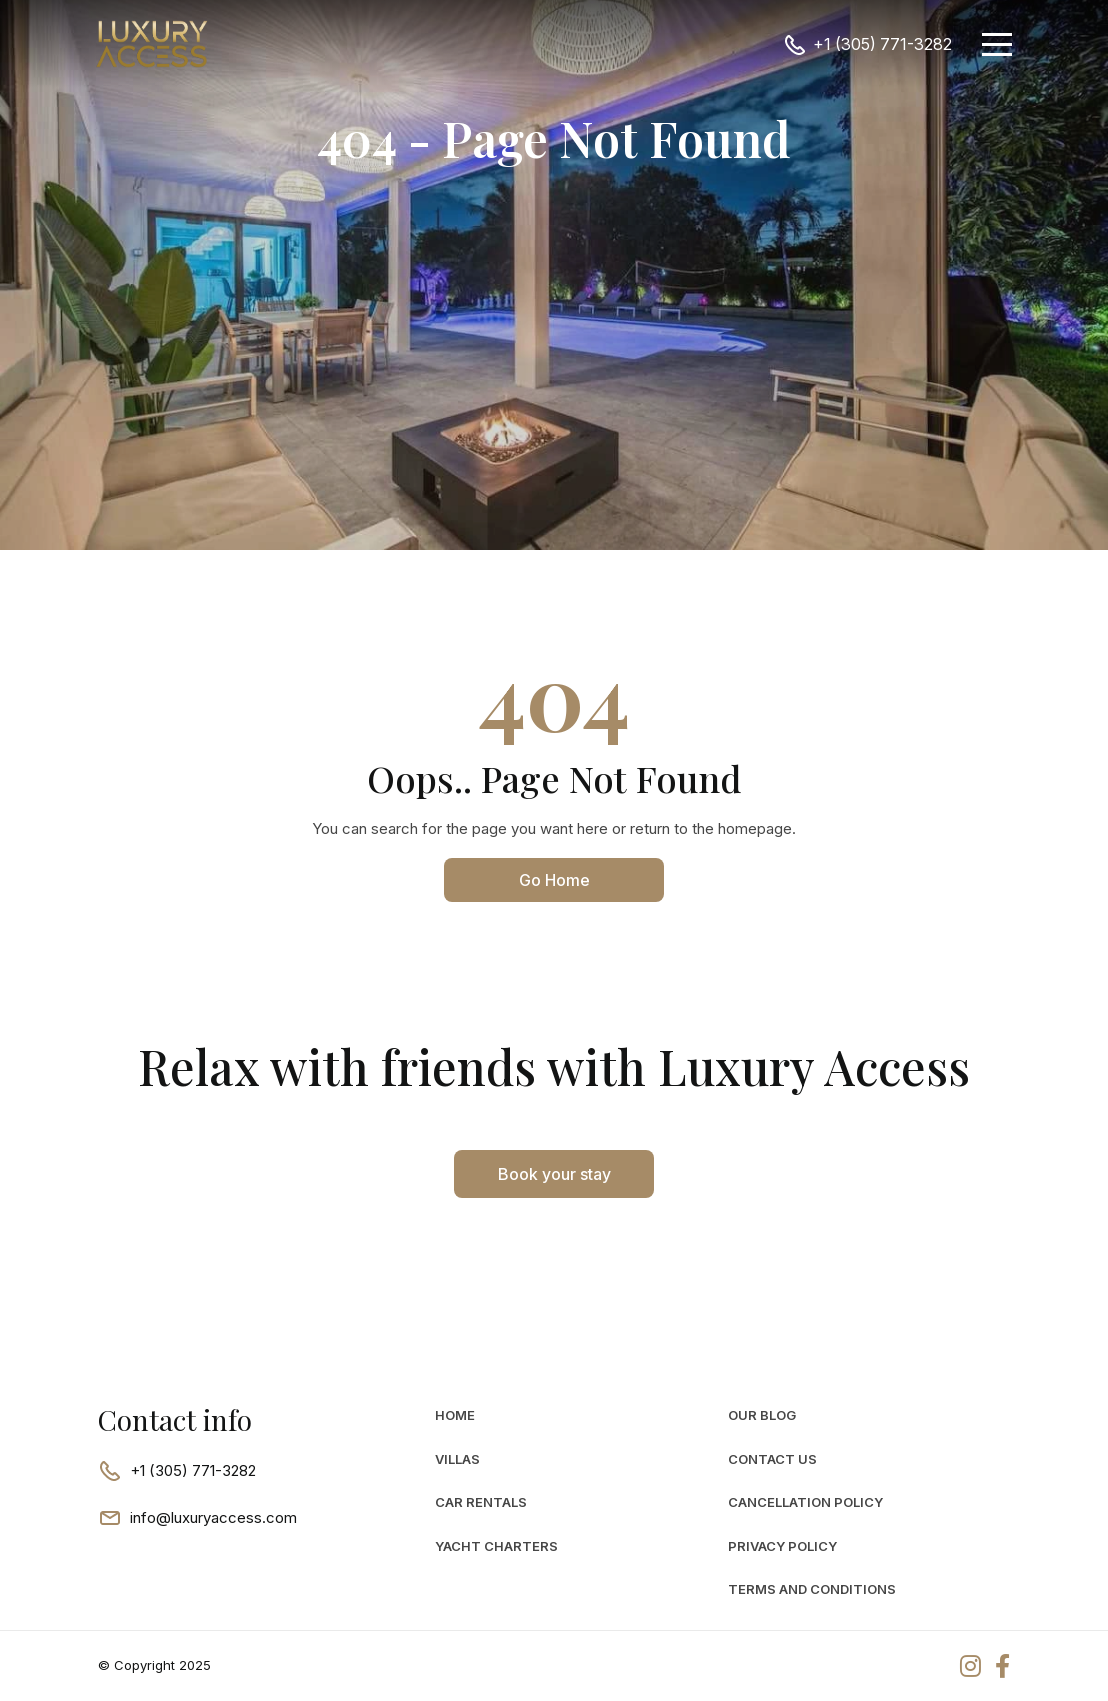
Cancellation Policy (805, 1502)
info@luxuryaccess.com (213, 1517)
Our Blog (762, 1415)
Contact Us (772, 1459)
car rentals (481, 1502)
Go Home (554, 880)
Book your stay (554, 1174)
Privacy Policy (782, 1546)
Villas (457, 1459)
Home (455, 1415)
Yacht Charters (496, 1546)
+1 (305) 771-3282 (882, 44)
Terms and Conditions (812, 1589)
